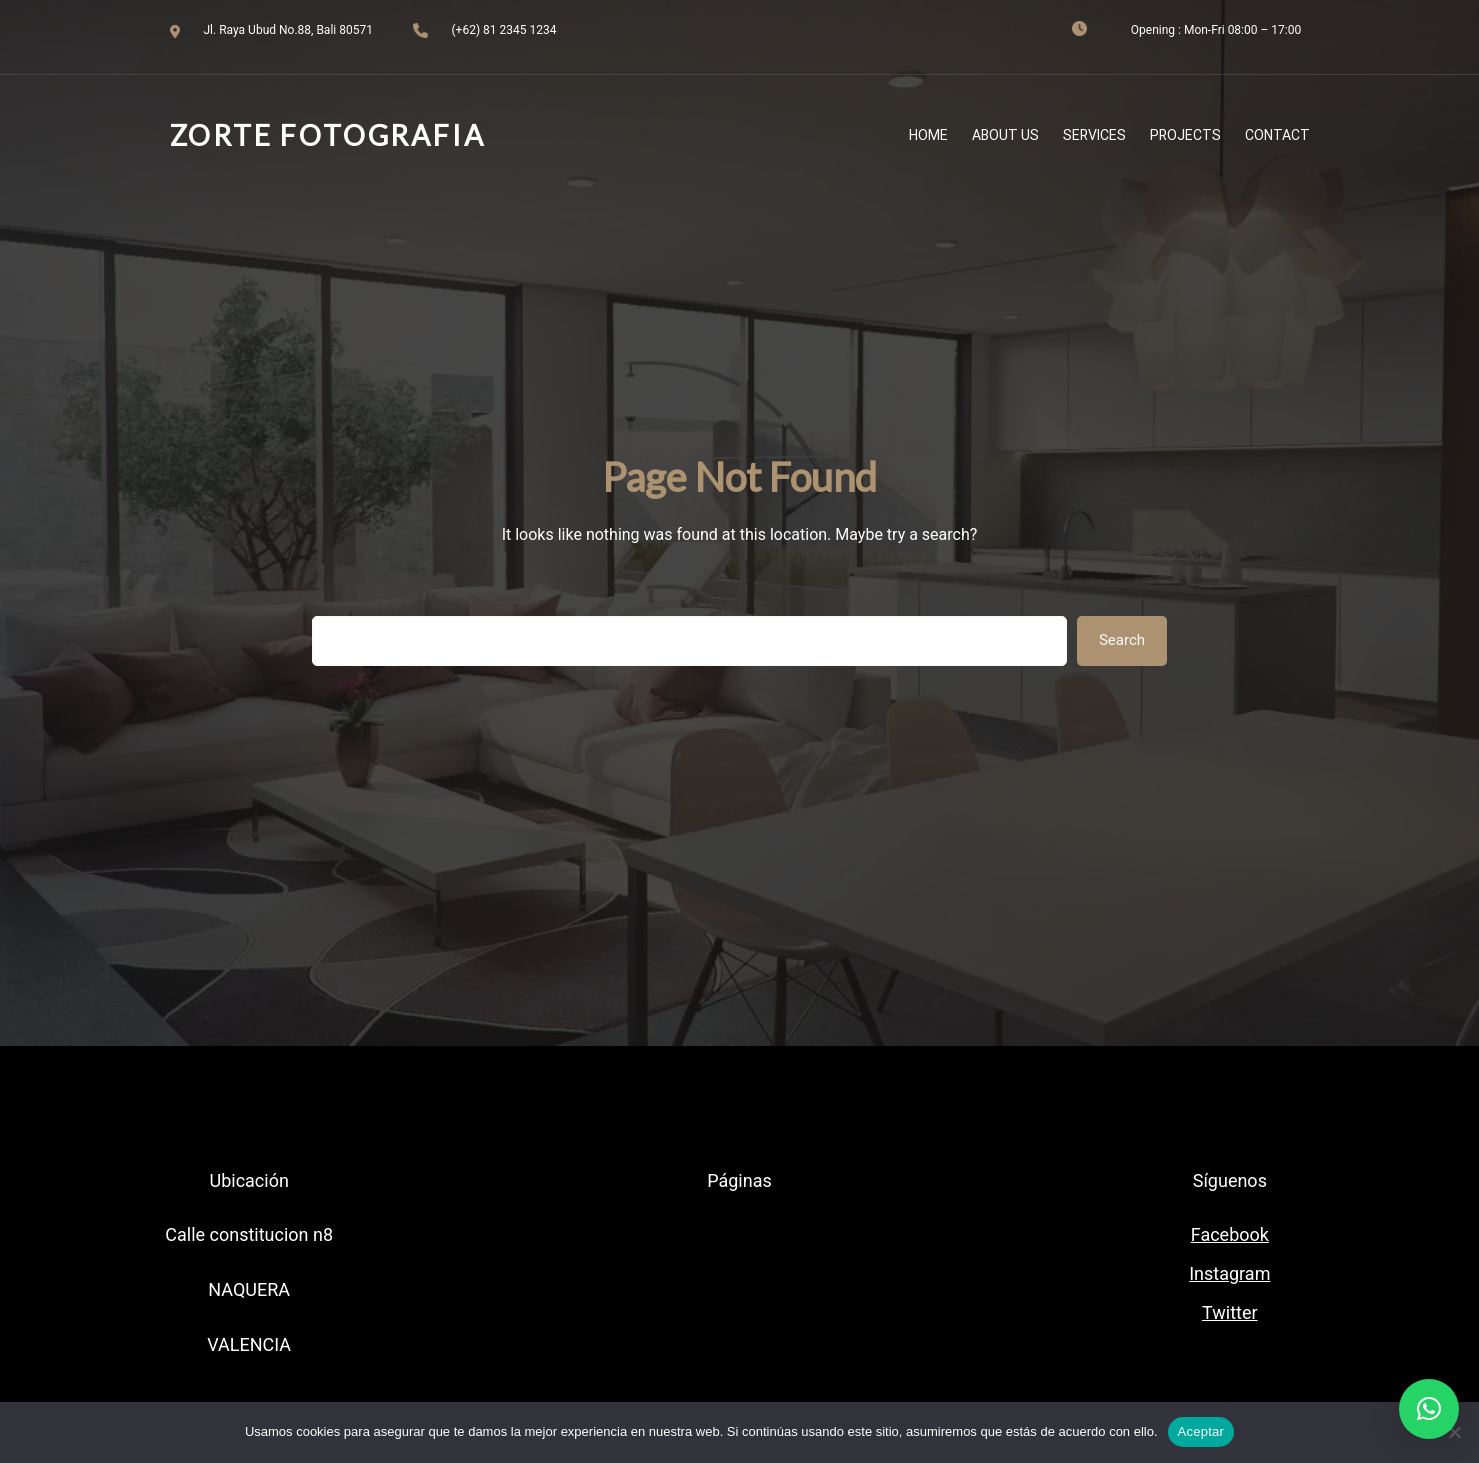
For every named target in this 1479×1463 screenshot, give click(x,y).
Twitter (1230, 1312)
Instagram (1229, 1273)
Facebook (1230, 1234)
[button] (1429, 1409)
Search (1122, 640)
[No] (1454, 1432)
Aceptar (1201, 1431)
